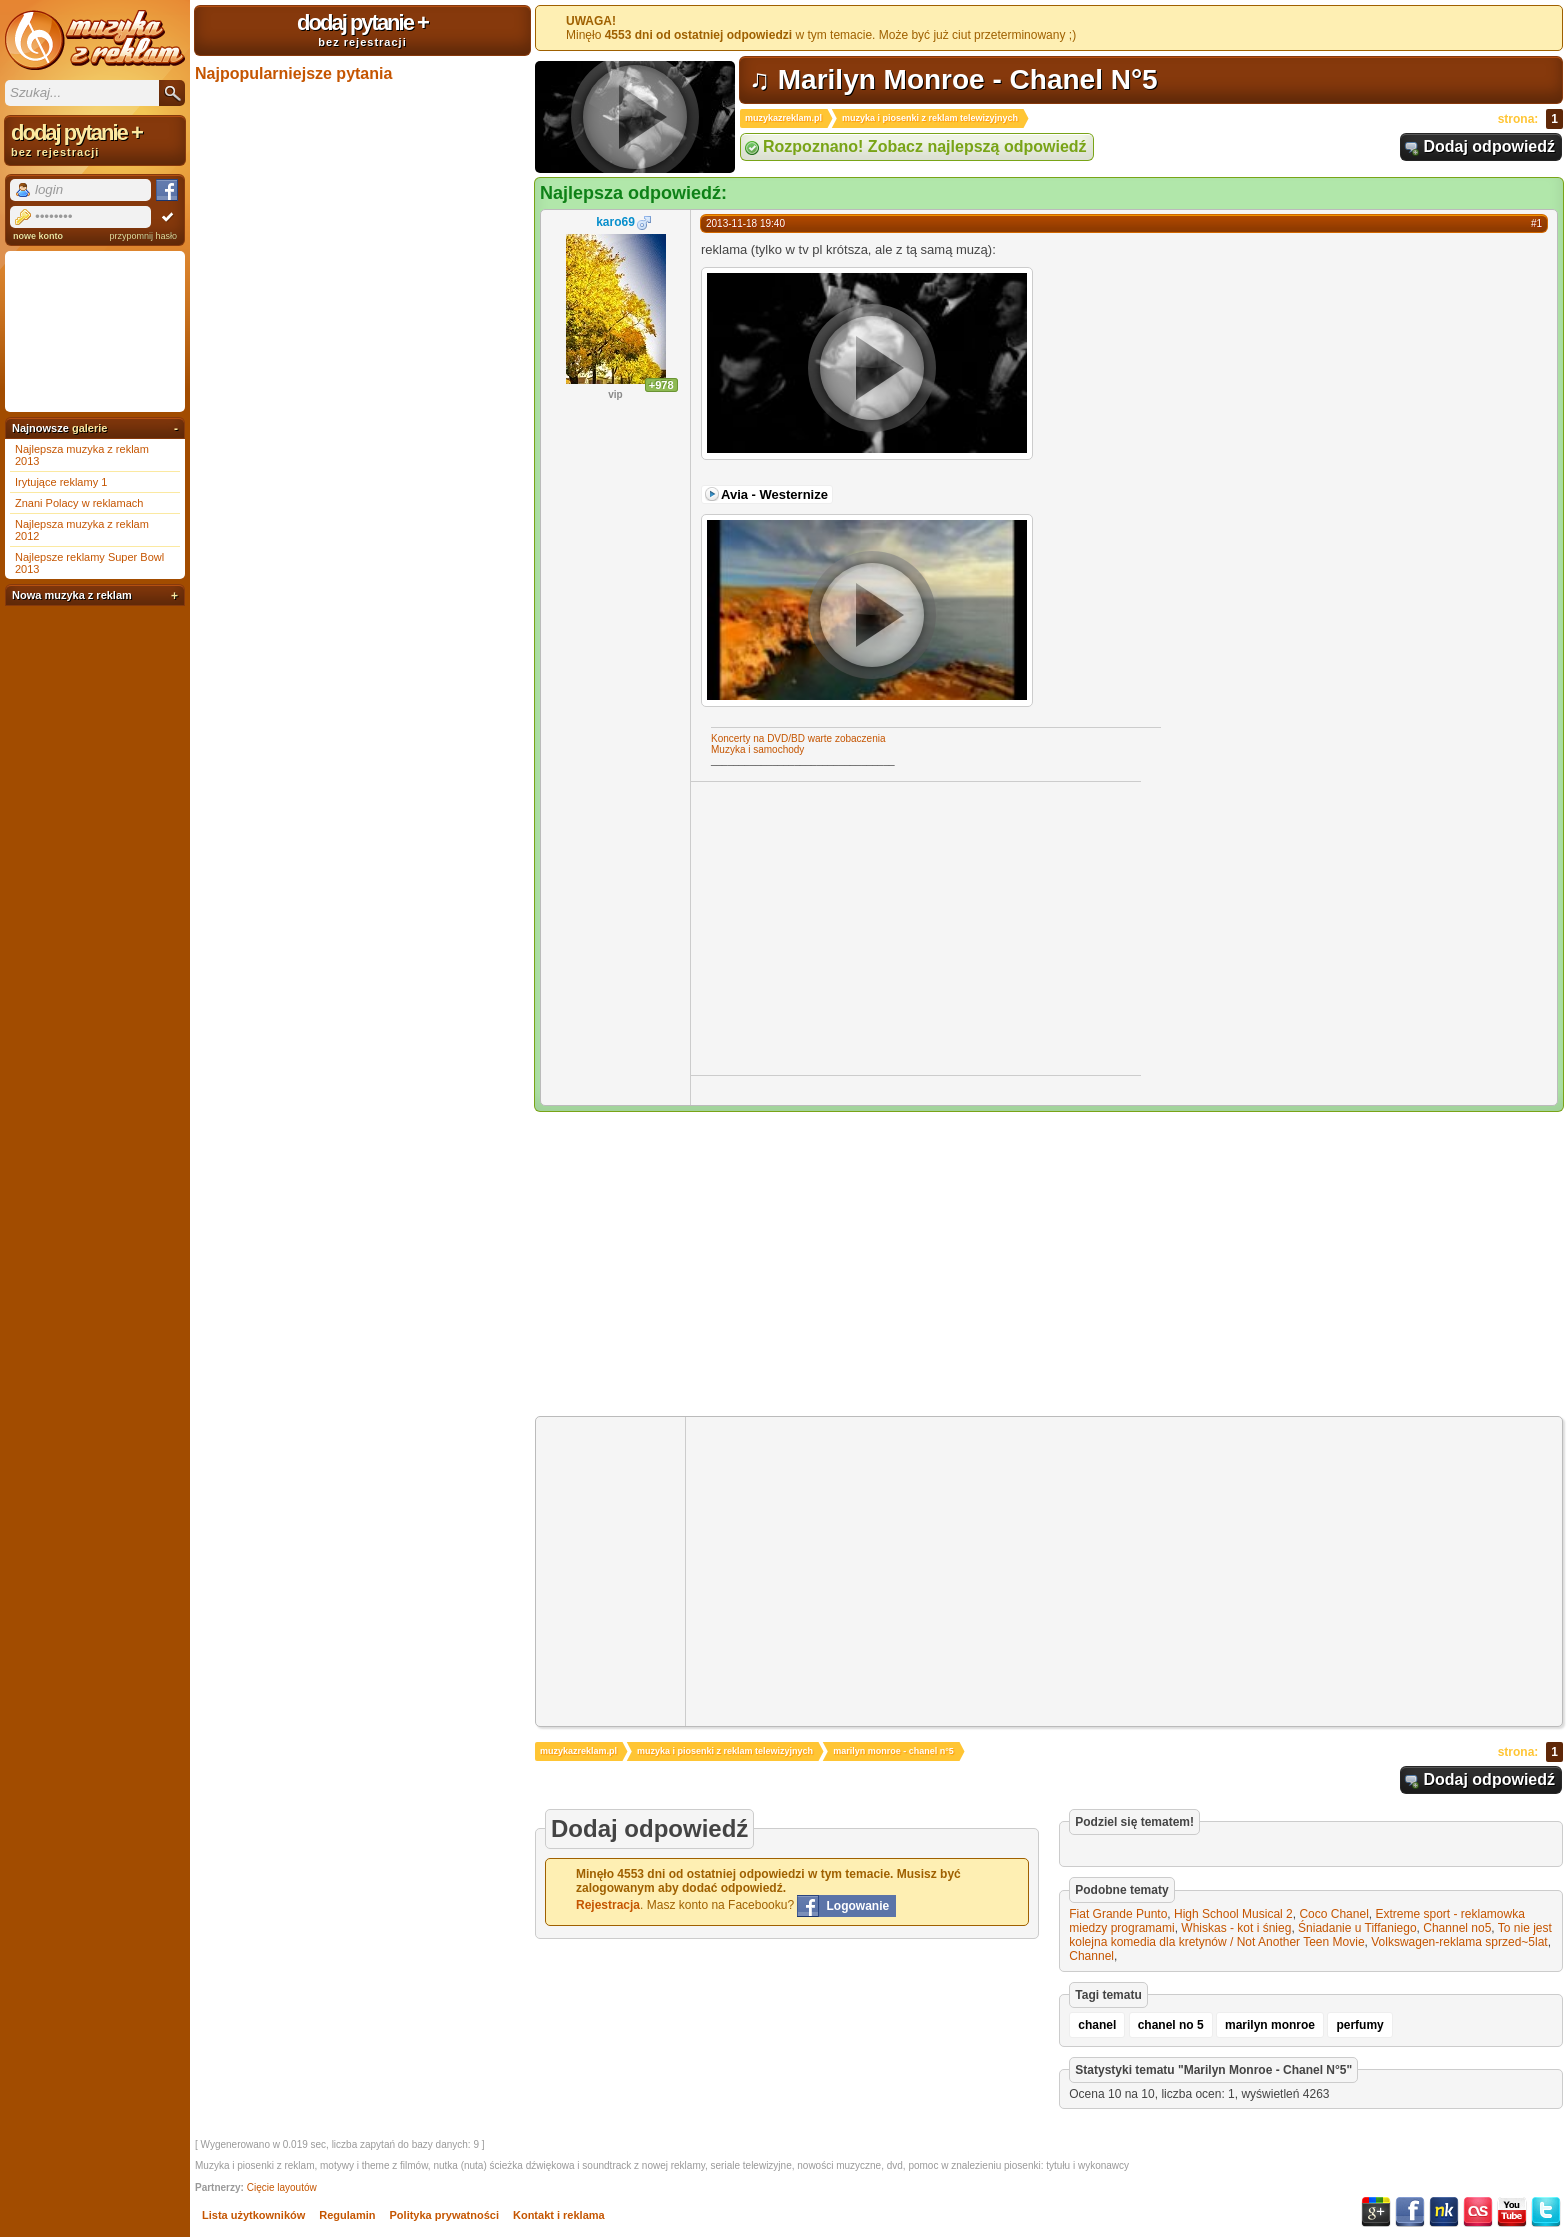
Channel (1091, 1956)
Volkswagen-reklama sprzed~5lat (1459, 1942)
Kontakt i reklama (559, 2215)
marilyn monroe (1270, 2025)
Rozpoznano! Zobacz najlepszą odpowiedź (925, 146)
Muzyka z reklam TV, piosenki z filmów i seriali (95, 40)
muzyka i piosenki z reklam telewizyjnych (930, 118)
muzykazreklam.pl (783, 118)
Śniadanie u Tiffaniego (1357, 1928)
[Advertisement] (859, 927)
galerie (89, 428)
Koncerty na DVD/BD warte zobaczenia (798, 738)
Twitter (1546, 2212)
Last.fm (1478, 2212)
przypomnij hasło (143, 236)
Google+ (1376, 2212)
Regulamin (347, 2215)
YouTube (1512, 2212)
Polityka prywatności (444, 2215)
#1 (1536, 223)
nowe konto (38, 236)
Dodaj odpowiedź (1489, 146)
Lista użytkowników (253, 2215)
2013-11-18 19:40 (745, 223)
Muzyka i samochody (757, 749)
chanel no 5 (1171, 2025)
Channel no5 (1457, 1928)
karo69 (615, 222)
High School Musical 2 (1233, 1914)
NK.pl (1444, 2212)
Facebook (1410, 2212)
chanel (1097, 2025)
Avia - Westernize (774, 494)
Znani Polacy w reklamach (79, 503)
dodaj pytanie (362, 29)
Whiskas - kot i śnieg (1236, 1928)
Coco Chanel (1333, 1914)
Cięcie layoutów (282, 2187)
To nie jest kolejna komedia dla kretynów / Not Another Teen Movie (1310, 1935)
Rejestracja (608, 1905)
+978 (661, 385)
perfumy (1359, 2025)
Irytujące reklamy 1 (61, 482)
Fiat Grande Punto (1118, 1914)
